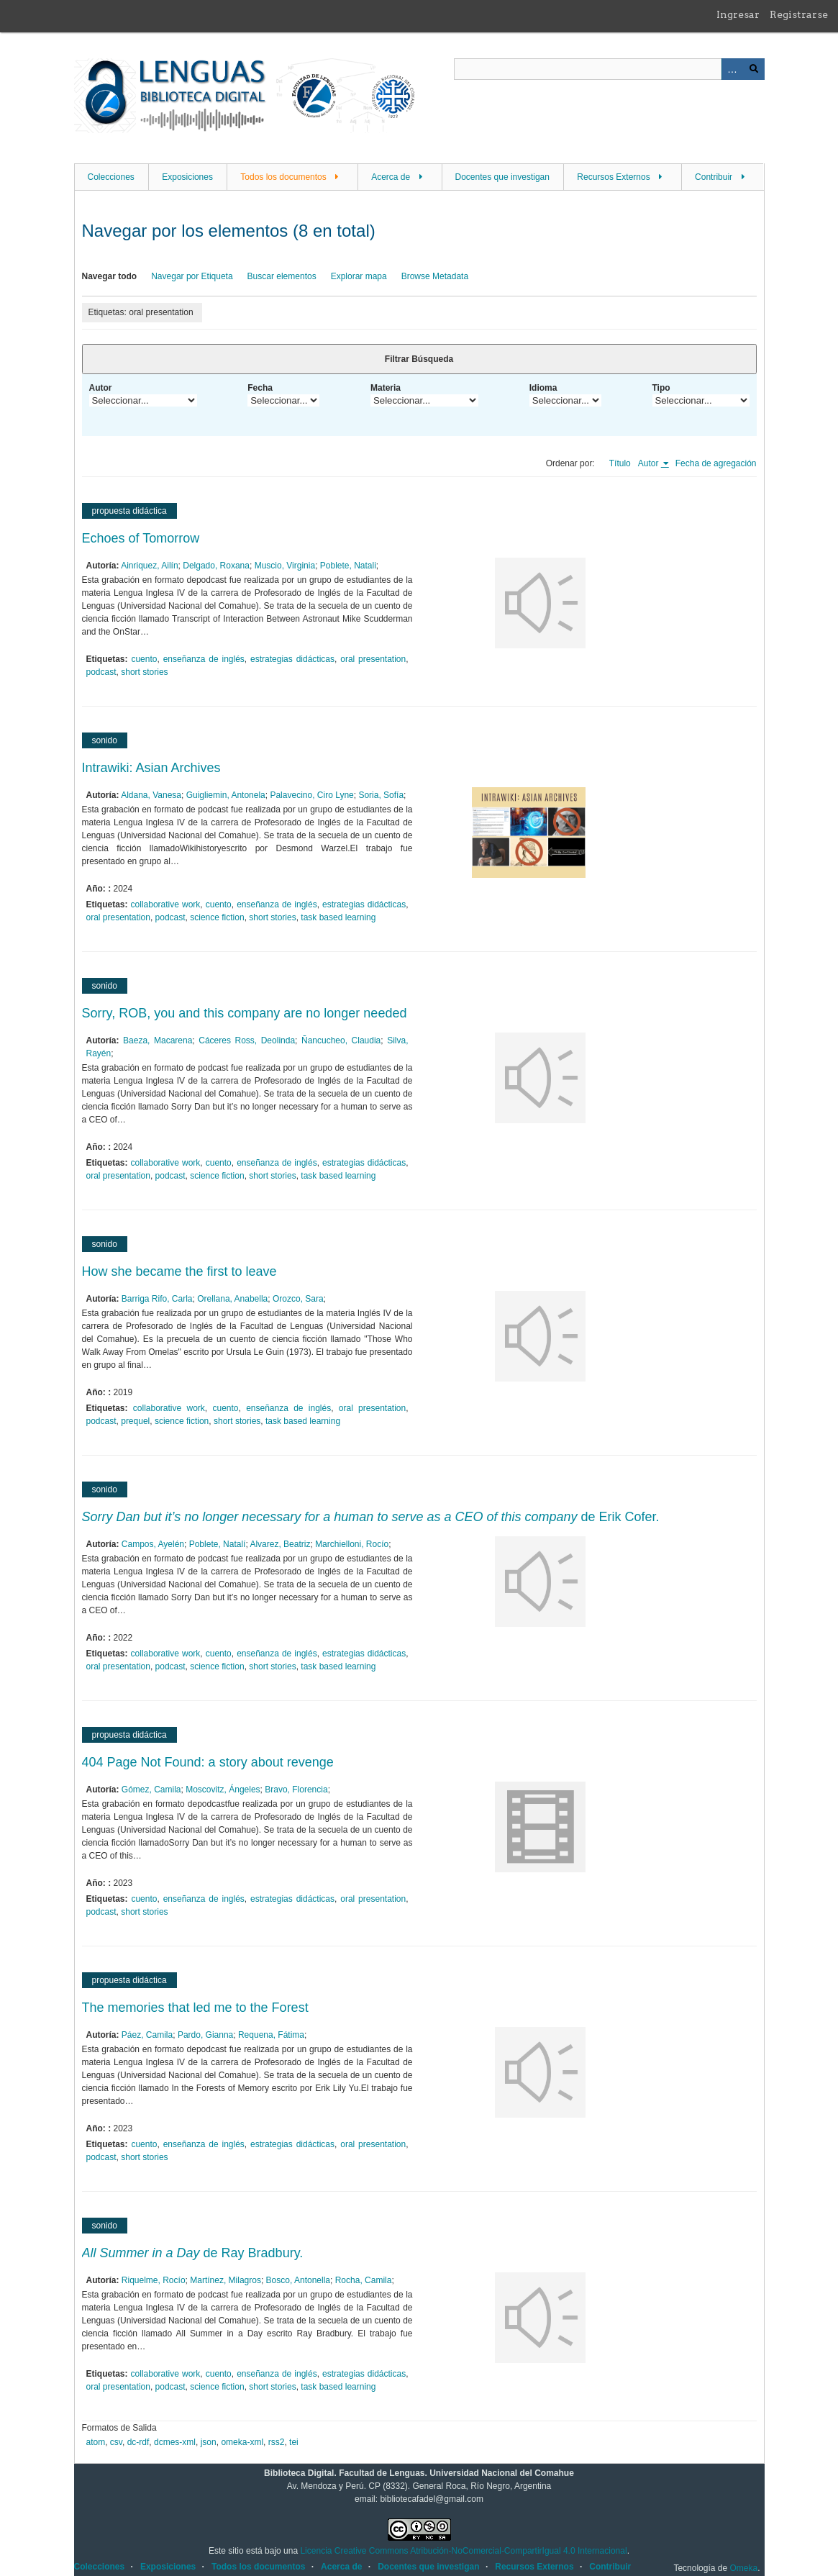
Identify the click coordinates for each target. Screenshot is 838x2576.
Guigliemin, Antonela (225, 795)
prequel (135, 1421)
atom (96, 2442)
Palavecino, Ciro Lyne (311, 795)
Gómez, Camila (151, 1789)
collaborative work (166, 904)
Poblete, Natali (348, 566)
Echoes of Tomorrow (141, 538)
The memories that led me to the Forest (195, 2007)
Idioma (543, 388)
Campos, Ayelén (153, 1544)
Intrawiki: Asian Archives (151, 768)
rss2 (276, 2442)
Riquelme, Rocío (154, 2280)
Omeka (743, 2568)
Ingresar (738, 14)
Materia (385, 388)
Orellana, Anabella (232, 1299)
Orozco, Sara (298, 1299)
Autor (100, 388)
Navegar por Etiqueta (191, 276)
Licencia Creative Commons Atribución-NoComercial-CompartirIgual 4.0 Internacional (463, 2551)
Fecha (260, 388)
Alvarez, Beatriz (280, 1544)
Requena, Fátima (271, 2035)
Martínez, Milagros (225, 2280)
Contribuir (713, 177)
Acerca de (390, 177)
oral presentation (373, 659)
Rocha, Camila (363, 2280)
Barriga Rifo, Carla (157, 1299)
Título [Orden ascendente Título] (620, 463)
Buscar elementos (281, 276)
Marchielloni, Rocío (351, 1544)
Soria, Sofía (381, 795)
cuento (144, 659)
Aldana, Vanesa (151, 795)
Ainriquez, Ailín (149, 566)
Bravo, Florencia (296, 1789)
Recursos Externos (613, 177)
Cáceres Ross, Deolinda (247, 1040)
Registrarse (799, 14)
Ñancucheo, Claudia (341, 1040)
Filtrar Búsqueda (419, 359)
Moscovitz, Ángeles (223, 1789)
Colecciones (111, 177)
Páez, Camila (147, 2035)
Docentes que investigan (502, 177)
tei (294, 2442)
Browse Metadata (434, 276)
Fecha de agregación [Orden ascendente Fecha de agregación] (716, 463)
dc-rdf (138, 2442)
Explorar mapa (359, 276)
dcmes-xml (175, 2442)
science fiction (217, 917)
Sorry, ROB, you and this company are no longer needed (244, 1013)
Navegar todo (109, 276)
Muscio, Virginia (285, 566)
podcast (101, 672)
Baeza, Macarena (157, 1040)
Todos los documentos (283, 177)
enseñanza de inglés (204, 659)
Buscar (754, 69)
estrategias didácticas (292, 659)
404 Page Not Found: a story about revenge (208, 1762)
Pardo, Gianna (205, 2035)
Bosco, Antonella (298, 2280)
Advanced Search (732, 69)
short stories (144, 672)
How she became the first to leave (179, 1271)
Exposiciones (187, 177)
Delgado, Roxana (216, 566)
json (209, 2442)
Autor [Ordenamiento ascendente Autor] (649, 463)
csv (116, 2442)
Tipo (661, 388)
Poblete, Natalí (217, 1544)
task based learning (338, 917)
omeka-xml (242, 2442)
